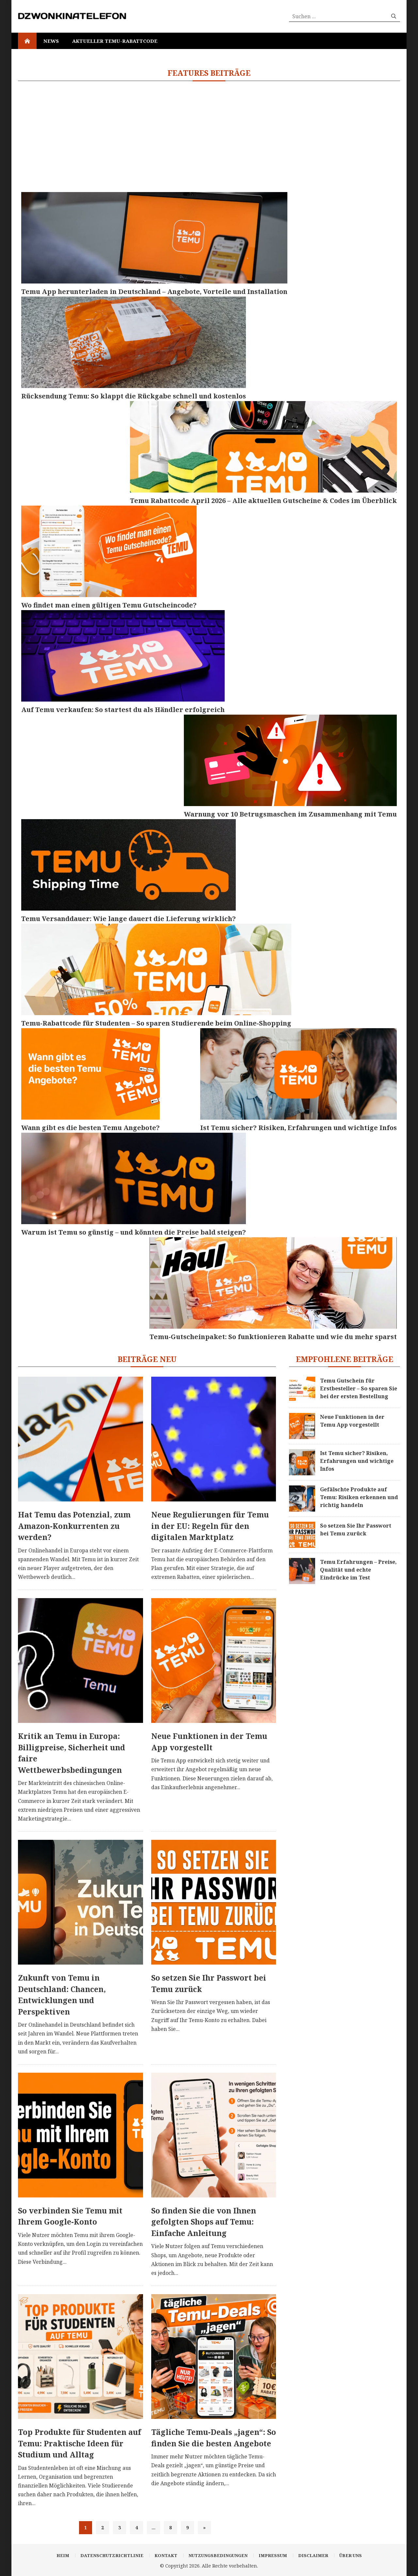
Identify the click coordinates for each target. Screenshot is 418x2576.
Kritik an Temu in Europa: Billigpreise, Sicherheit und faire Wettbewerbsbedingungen (71, 1753)
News (51, 41)
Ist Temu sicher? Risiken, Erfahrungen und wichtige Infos (357, 1461)
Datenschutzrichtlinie (111, 2555)
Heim (62, 2555)
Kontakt (165, 2555)
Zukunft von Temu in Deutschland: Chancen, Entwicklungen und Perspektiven (62, 1994)
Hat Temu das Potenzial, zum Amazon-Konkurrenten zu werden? (74, 1525)
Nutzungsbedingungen (218, 2555)
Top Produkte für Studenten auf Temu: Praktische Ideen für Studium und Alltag (79, 2443)
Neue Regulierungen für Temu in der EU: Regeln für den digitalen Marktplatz (210, 1525)
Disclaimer (313, 2555)
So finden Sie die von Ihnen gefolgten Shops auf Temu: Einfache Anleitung (203, 2221)
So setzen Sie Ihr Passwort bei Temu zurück (208, 1983)
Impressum (273, 2555)
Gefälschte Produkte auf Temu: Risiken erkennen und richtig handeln (359, 1497)
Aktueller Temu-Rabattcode (114, 41)
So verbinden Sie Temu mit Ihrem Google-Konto (70, 2216)
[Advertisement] (209, 136)
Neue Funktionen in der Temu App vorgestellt (209, 1742)
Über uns (350, 2555)
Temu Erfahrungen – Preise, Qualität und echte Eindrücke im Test (358, 1569)
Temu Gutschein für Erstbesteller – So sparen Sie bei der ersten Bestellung (358, 1388)
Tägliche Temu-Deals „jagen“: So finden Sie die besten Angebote (213, 2438)
